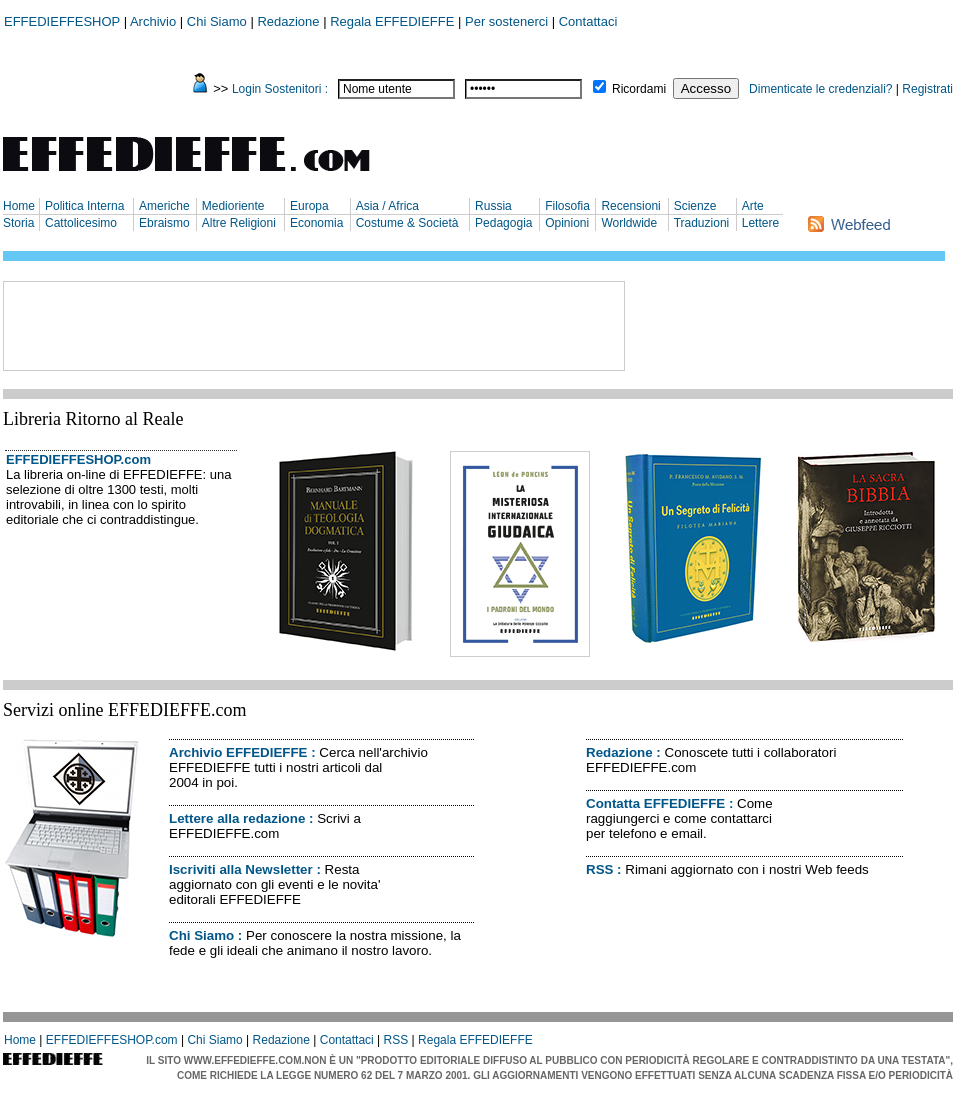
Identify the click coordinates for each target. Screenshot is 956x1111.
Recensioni (630, 206)
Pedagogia (503, 223)
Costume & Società (407, 223)
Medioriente (233, 206)
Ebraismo (164, 223)
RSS (599, 869)
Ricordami (639, 89)
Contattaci (588, 21)
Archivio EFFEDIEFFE (238, 752)
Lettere (760, 223)
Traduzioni (702, 223)
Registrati (927, 89)
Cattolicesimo (81, 223)
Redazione (288, 21)
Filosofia (567, 206)
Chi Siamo (217, 21)
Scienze (695, 206)
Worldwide (629, 223)
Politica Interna (84, 206)
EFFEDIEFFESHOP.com (78, 459)
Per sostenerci (506, 21)
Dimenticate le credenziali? (820, 89)
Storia (18, 223)
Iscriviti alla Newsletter (241, 869)
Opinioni (567, 223)
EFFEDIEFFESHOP (62, 21)
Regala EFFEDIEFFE (392, 21)
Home (19, 206)
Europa (309, 206)
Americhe (164, 206)
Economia (316, 223)
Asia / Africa (387, 206)
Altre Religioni (239, 223)
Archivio (153, 21)
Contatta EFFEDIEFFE (655, 803)
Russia (493, 206)
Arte (753, 206)
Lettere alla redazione (237, 818)
